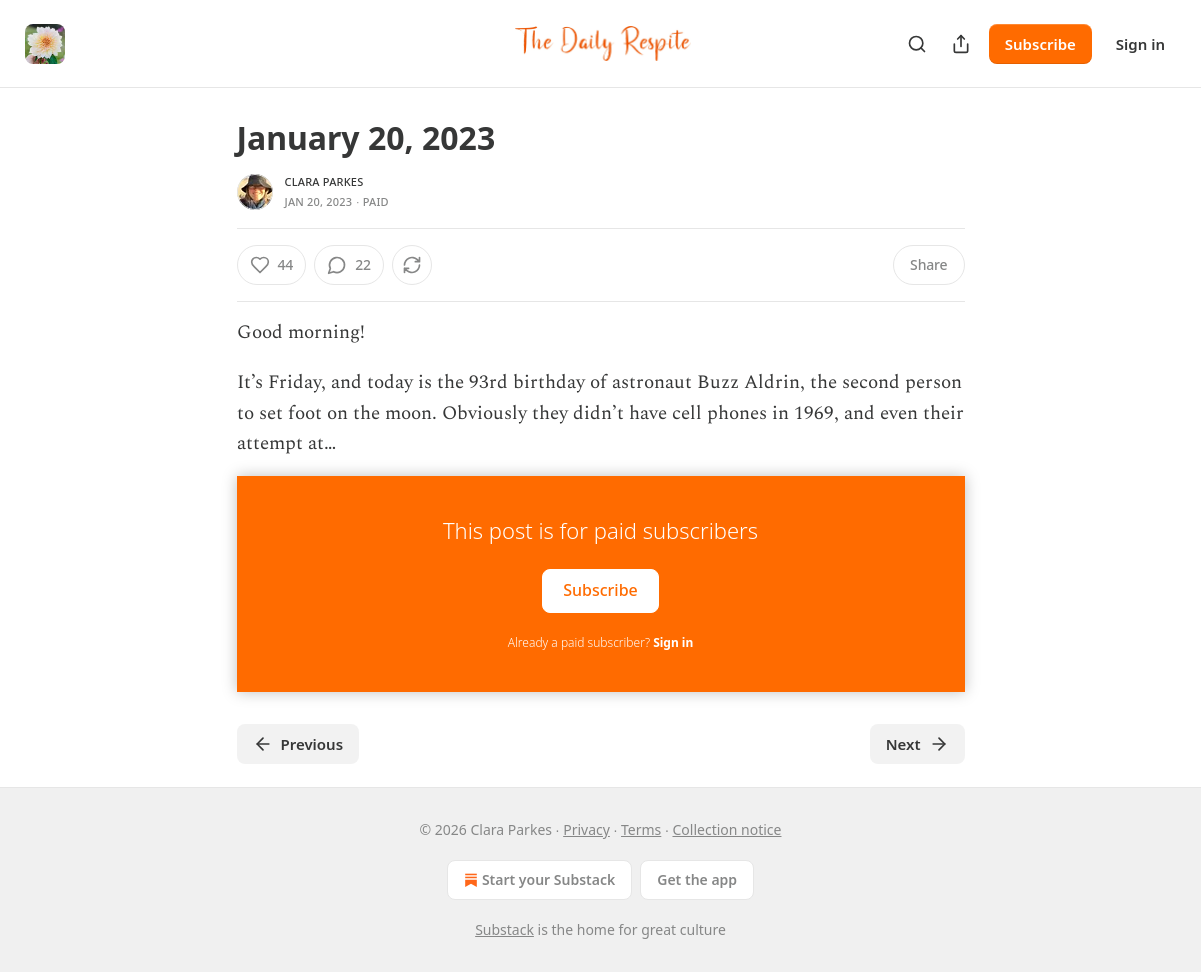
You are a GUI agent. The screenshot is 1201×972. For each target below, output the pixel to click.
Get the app (697, 879)
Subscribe (1040, 44)
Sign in (1140, 44)
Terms (641, 829)
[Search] (917, 44)
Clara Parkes (324, 181)
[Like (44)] (272, 265)
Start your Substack (537, 880)
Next (917, 744)
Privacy (586, 829)
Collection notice (726, 829)
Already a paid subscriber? (600, 642)
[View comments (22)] (349, 265)
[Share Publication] (961, 44)
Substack (504, 929)
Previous (298, 744)
